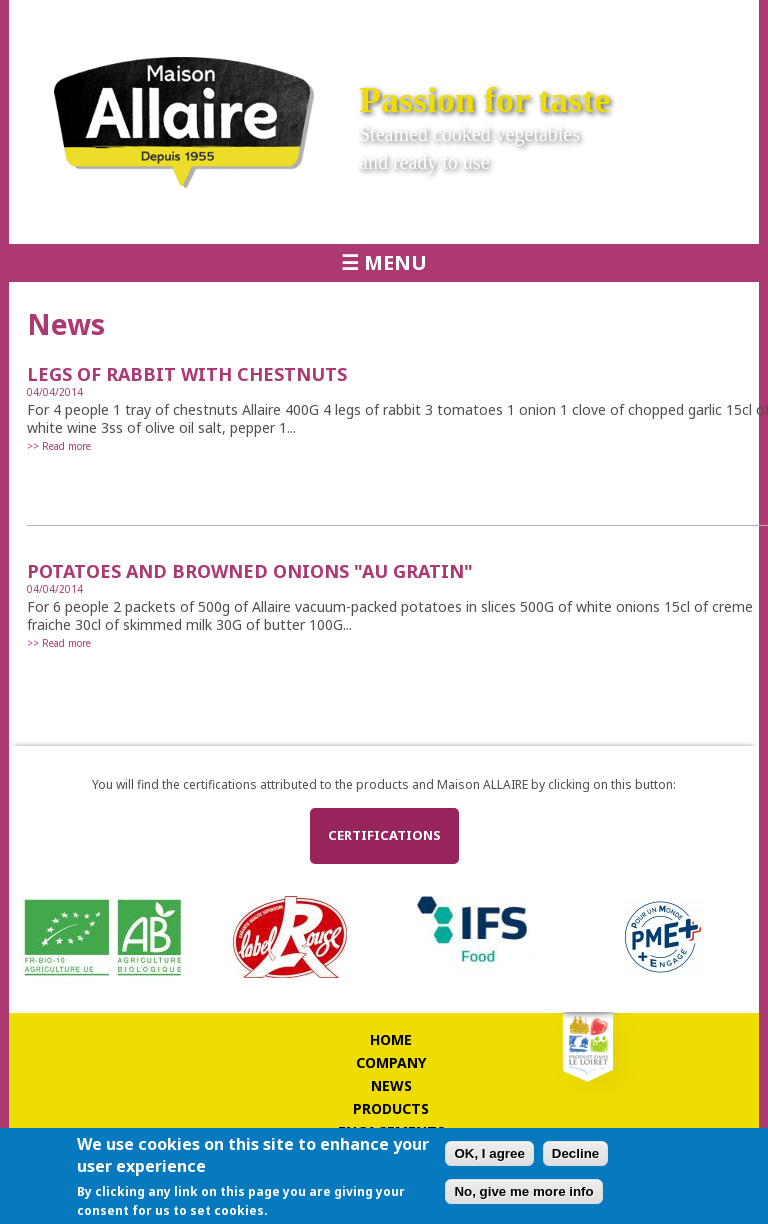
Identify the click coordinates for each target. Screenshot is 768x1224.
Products (391, 1108)
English (682, 19)
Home (391, 1039)
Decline (575, 1153)
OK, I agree (489, 1153)
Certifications (384, 835)
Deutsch (720, 19)
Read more (66, 446)
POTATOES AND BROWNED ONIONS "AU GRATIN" (250, 571)
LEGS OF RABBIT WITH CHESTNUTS (187, 374)
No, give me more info (523, 1191)
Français (644, 19)
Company (391, 1062)
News (391, 1085)
